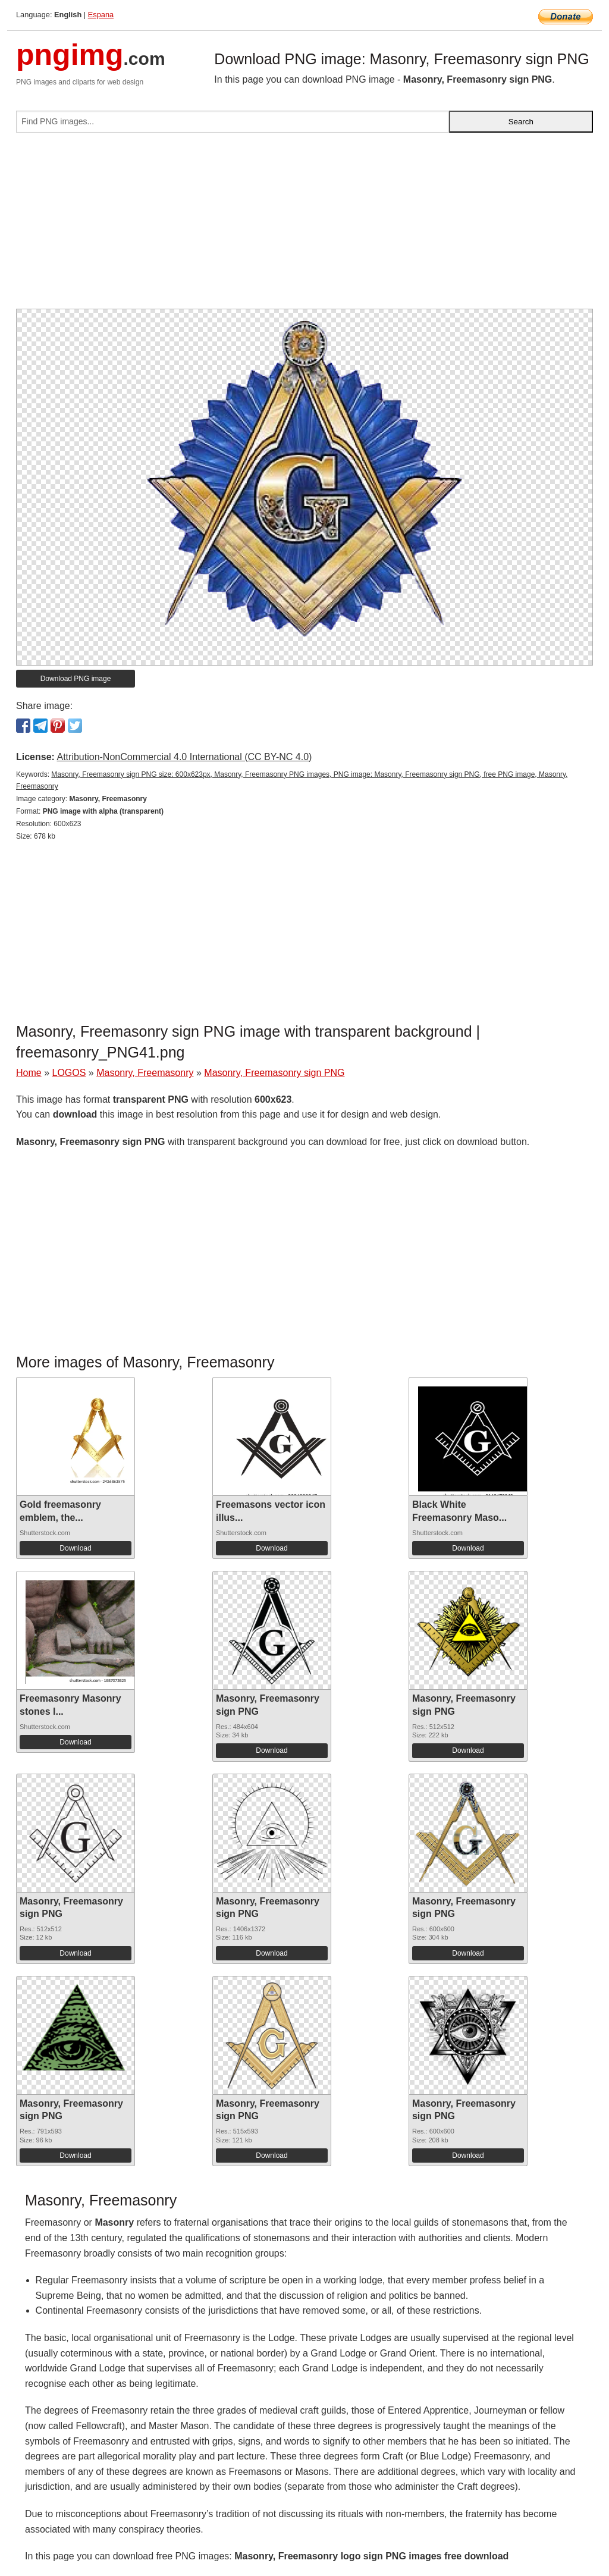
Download (75, 1548)
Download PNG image (75, 678)
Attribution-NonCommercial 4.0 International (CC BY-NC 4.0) (184, 757)
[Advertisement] (304, 225)
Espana (101, 14)
